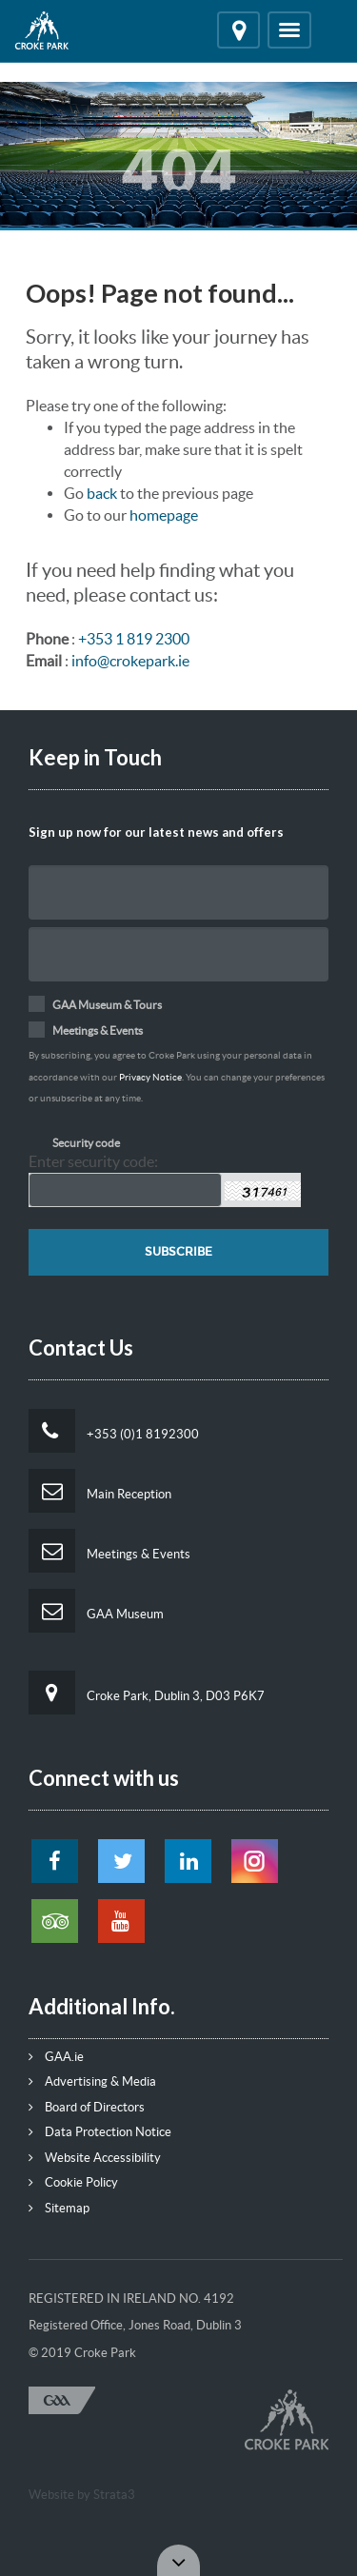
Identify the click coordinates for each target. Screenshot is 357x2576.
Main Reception (100, 1491)
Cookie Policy (73, 2182)
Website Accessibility (95, 2157)
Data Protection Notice (100, 2132)
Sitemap (59, 2208)
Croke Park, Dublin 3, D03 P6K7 (147, 1692)
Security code (86, 1143)
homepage (163, 515)
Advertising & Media (92, 2081)
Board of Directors (87, 2107)
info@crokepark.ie (130, 660)
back (102, 493)
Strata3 (114, 2494)
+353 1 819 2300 (133, 638)
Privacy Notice (150, 1077)
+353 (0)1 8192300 (114, 1431)
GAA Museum (96, 1611)
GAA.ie (56, 2057)
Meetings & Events (109, 1551)
